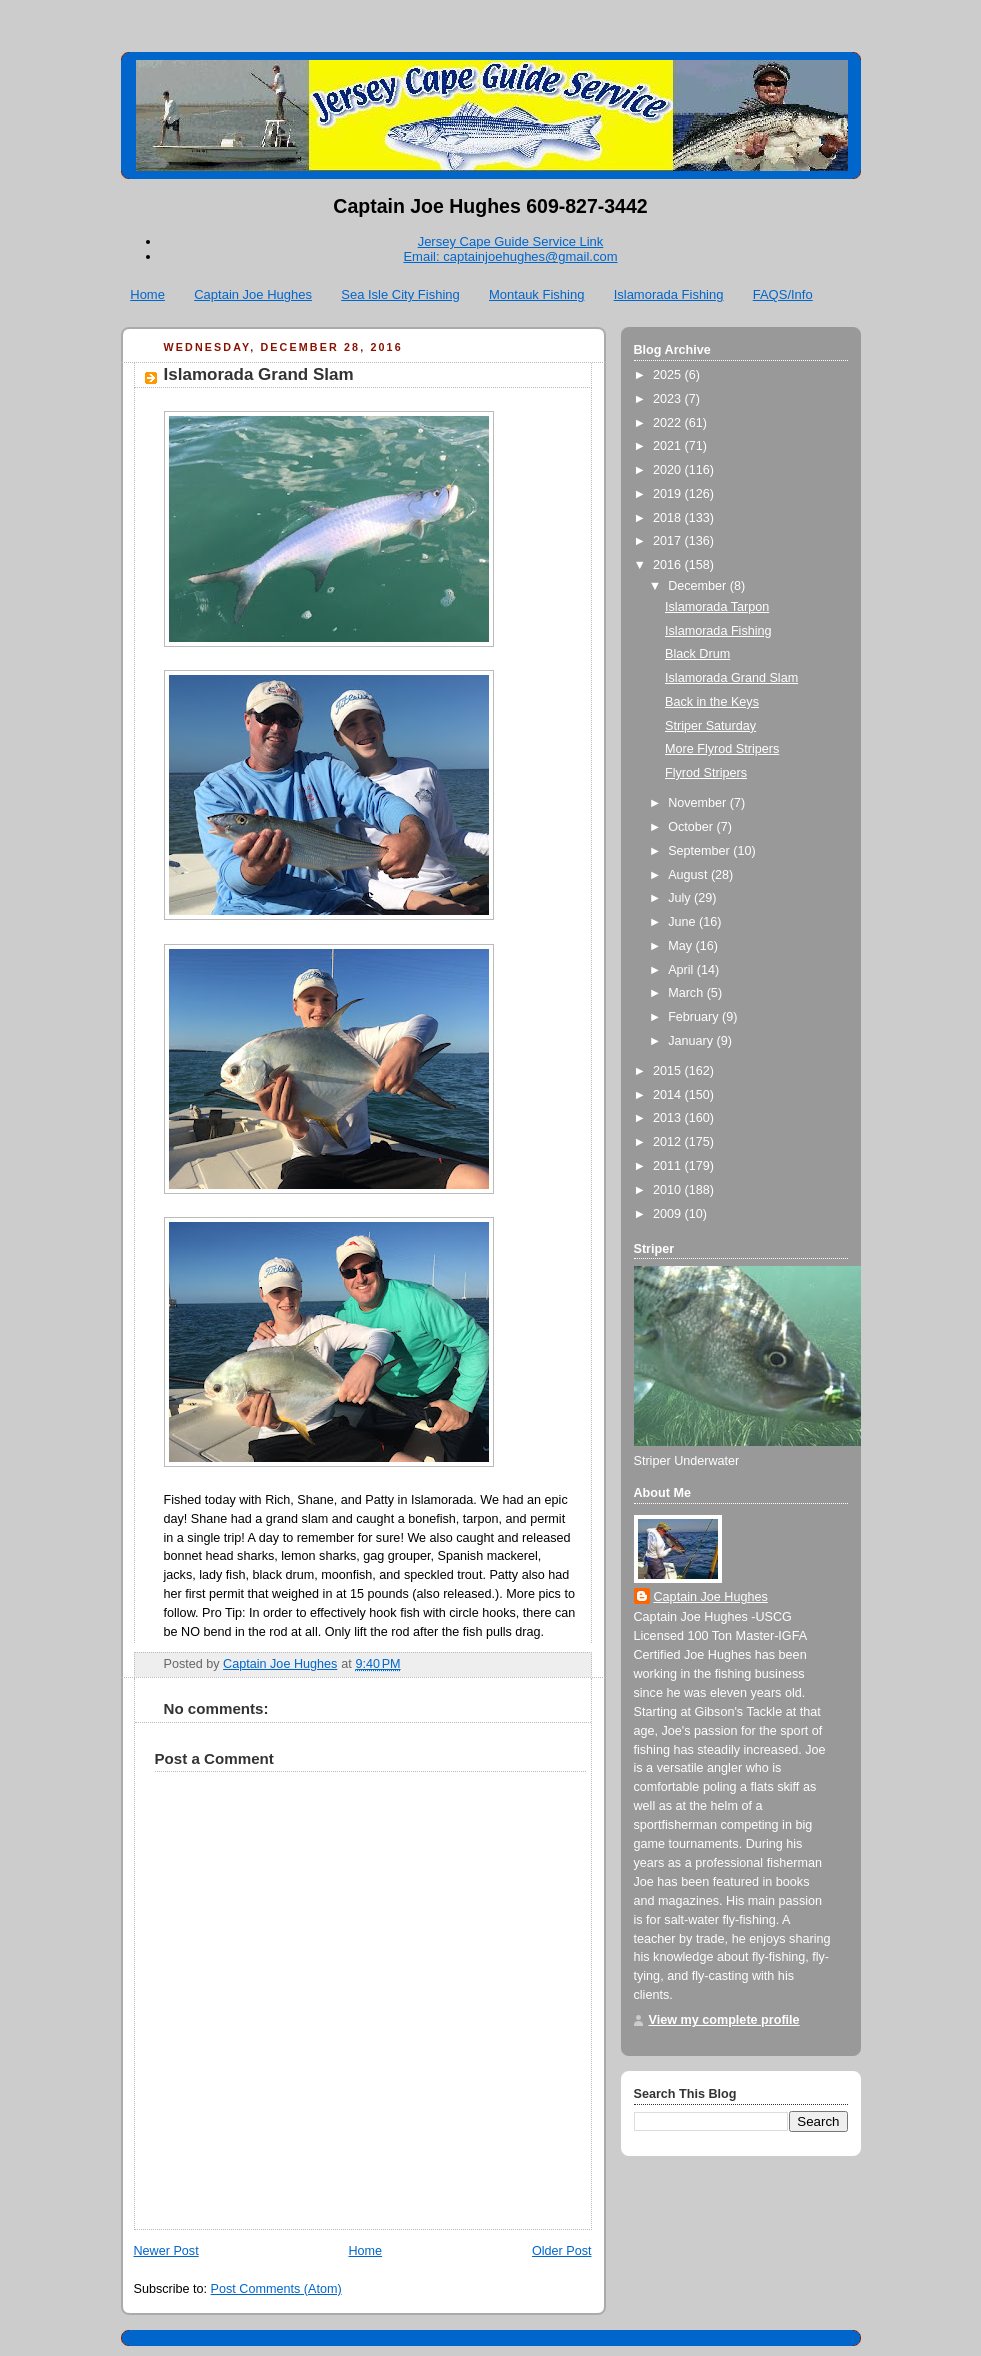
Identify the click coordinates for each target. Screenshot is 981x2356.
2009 (669, 1214)
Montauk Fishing (536, 294)
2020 (669, 470)
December (699, 586)
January (692, 1041)
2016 (669, 565)
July (681, 898)
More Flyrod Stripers (722, 749)
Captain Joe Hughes (253, 294)
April (682, 970)
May (681, 946)
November (699, 803)
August (689, 875)
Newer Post (166, 2251)
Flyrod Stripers (706, 773)
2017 (669, 541)
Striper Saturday (710, 726)
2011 (669, 1166)
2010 (669, 1190)
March (687, 993)
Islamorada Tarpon (717, 607)
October (692, 827)
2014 (669, 1095)
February (695, 1017)
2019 (669, 494)
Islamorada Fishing (669, 294)
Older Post (562, 2251)
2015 (669, 1071)
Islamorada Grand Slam (731, 678)
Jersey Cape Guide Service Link (511, 241)
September (700, 851)
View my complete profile (724, 2020)
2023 (669, 399)
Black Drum (697, 654)
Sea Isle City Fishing (400, 294)
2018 (669, 518)
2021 (669, 446)
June (683, 922)
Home (147, 294)
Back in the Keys (712, 702)
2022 (669, 423)
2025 (669, 375)
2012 (669, 1142)
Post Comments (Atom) (276, 2289)
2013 (669, 1118)
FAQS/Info (783, 294)
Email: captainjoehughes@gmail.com (510, 256)
